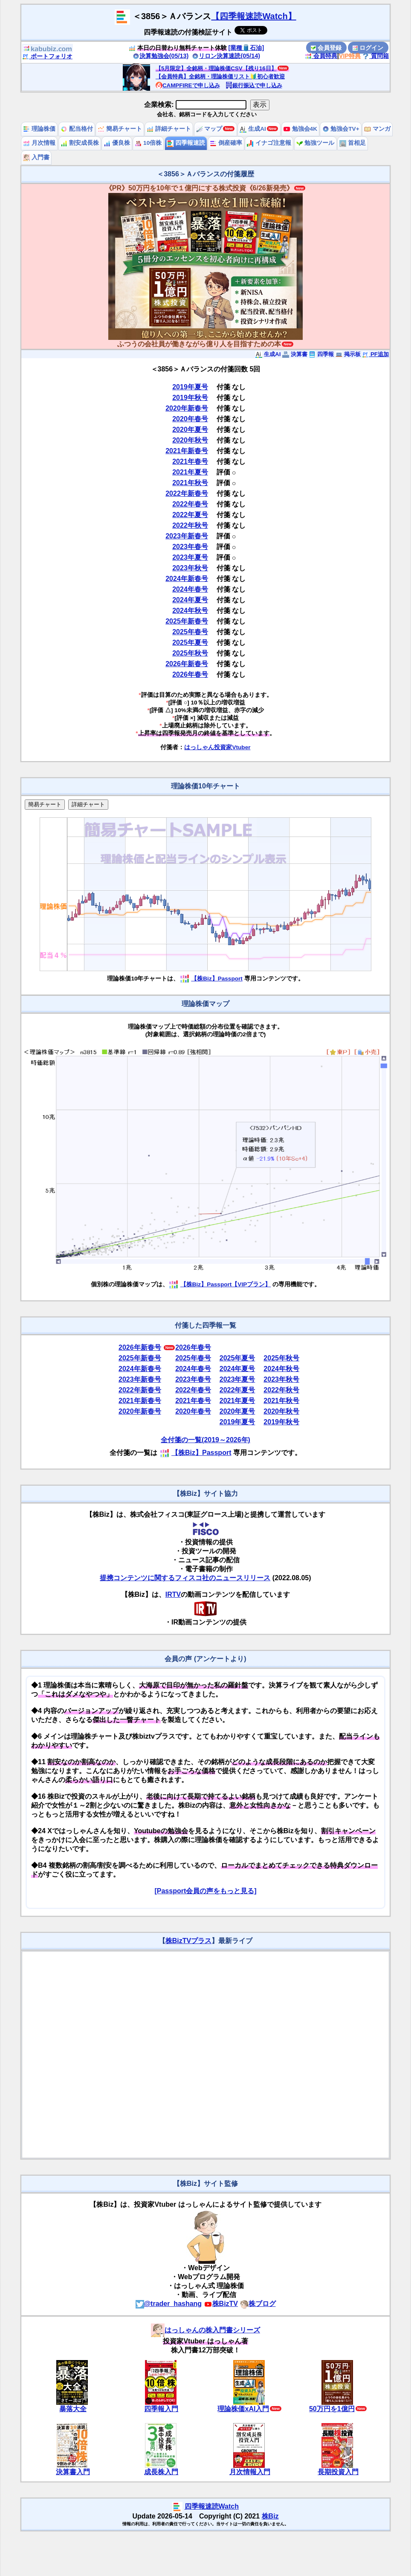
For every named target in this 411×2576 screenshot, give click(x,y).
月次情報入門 (249, 2471)
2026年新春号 (186, 663)
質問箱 (375, 55)
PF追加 (375, 354)
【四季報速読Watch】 (253, 16)
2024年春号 (190, 589)
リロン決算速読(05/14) (226, 55)
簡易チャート (120, 129)
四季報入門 (161, 2408)
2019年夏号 (190, 387)
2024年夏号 (190, 600)
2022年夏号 (190, 514)
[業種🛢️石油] (246, 47)
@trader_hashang (169, 2303)
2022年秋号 (190, 525)
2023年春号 (190, 546)
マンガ (377, 129)
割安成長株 (80, 143)
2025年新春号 (186, 621)
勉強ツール (315, 143)
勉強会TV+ (340, 129)
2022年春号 (190, 504)
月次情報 (39, 143)
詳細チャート (169, 129)
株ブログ (258, 2303)
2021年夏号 (190, 472)
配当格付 (77, 129)
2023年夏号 (190, 557)
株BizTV (221, 2303)
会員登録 (326, 47)
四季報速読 (186, 143)
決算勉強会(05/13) (161, 55)
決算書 (294, 354)
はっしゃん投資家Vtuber (217, 747)
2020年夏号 (190, 429)
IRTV (173, 1594)
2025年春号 (190, 631)
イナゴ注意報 (269, 143)
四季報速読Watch (212, 2506)
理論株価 (39, 129)
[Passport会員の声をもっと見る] (205, 1891)
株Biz (270, 2516)
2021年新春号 (186, 450)
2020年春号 (190, 419)
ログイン (368, 47)
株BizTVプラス (188, 1940)
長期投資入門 (338, 2471)
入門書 (36, 157)
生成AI (253, 129)
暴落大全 (73, 2408)
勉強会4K (300, 129)
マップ (209, 129)
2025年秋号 (190, 653)
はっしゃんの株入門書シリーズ (205, 2330)
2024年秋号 (190, 610)
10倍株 (148, 143)
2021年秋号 (190, 482)
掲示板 (348, 354)
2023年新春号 (186, 536)
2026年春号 (190, 674)
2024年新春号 (186, 578)
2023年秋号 (190, 568)
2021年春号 (190, 461)
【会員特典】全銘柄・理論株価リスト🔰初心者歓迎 (220, 76)
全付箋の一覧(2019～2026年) (205, 1439)
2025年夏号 (190, 642)
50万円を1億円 (332, 2408)
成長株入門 (161, 2471)
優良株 (117, 143)
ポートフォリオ (47, 56)
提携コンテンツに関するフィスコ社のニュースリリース (185, 1577)
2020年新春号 (186, 408)
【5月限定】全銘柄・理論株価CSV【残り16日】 (216, 68)
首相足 (352, 143)
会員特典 (321, 55)
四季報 (321, 354)
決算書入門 (73, 2471)
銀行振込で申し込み (254, 85)
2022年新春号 (186, 493)
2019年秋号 (190, 397)
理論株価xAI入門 (243, 2408)
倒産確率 (226, 143)
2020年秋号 (190, 440)
